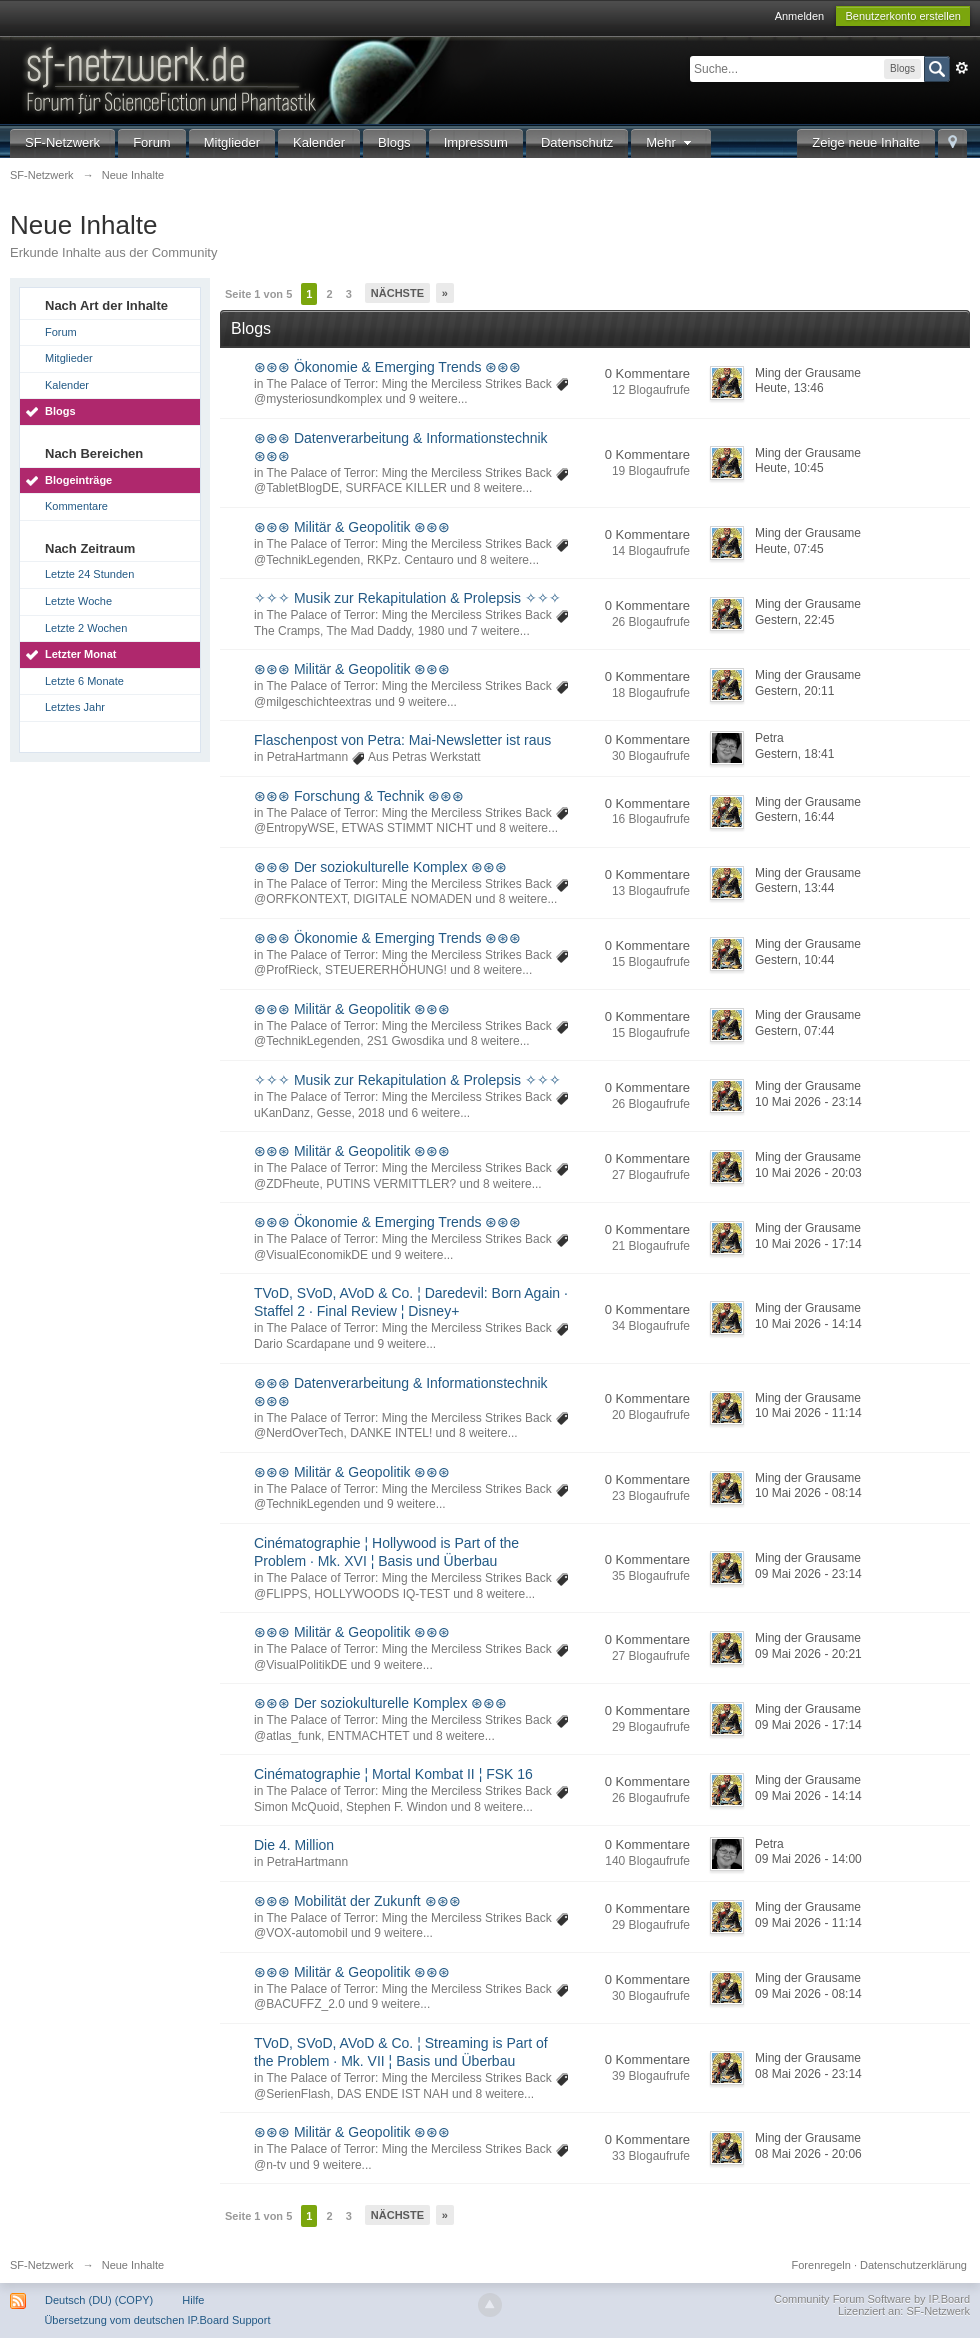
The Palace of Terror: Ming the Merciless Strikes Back (408, 384)
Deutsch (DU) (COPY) (99, 2300)
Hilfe (193, 2300)
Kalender (319, 142)
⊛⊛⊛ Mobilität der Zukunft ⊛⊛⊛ (357, 1901)
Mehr (671, 142)
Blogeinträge (78, 480)
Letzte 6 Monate (84, 681)
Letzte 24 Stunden (89, 574)
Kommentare (76, 506)
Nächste (397, 293)
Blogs (394, 142)
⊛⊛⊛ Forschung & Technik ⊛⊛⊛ (359, 796)
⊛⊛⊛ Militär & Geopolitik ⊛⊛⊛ (352, 527)
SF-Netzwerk (62, 142)
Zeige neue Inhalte (866, 142)
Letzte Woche (78, 601)
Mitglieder (232, 142)
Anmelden (800, 16)
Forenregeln (821, 2265)
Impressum (476, 142)
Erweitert (962, 68)
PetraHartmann (307, 757)
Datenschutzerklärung (913, 2265)
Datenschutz (577, 142)
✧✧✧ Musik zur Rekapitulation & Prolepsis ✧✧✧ (407, 598)
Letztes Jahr (75, 707)
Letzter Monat (81, 654)
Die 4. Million (294, 1845)
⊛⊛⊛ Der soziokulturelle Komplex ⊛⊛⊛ (380, 867)
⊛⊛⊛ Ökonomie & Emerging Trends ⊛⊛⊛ (387, 367)
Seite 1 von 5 (258, 294)
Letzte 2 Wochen (86, 628)
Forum (152, 142)
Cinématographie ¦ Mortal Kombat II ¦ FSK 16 (393, 1774)
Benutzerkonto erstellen (903, 16)
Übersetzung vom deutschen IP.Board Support (157, 2320)
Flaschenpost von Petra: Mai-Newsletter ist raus (402, 740)
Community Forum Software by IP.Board (872, 2299)
